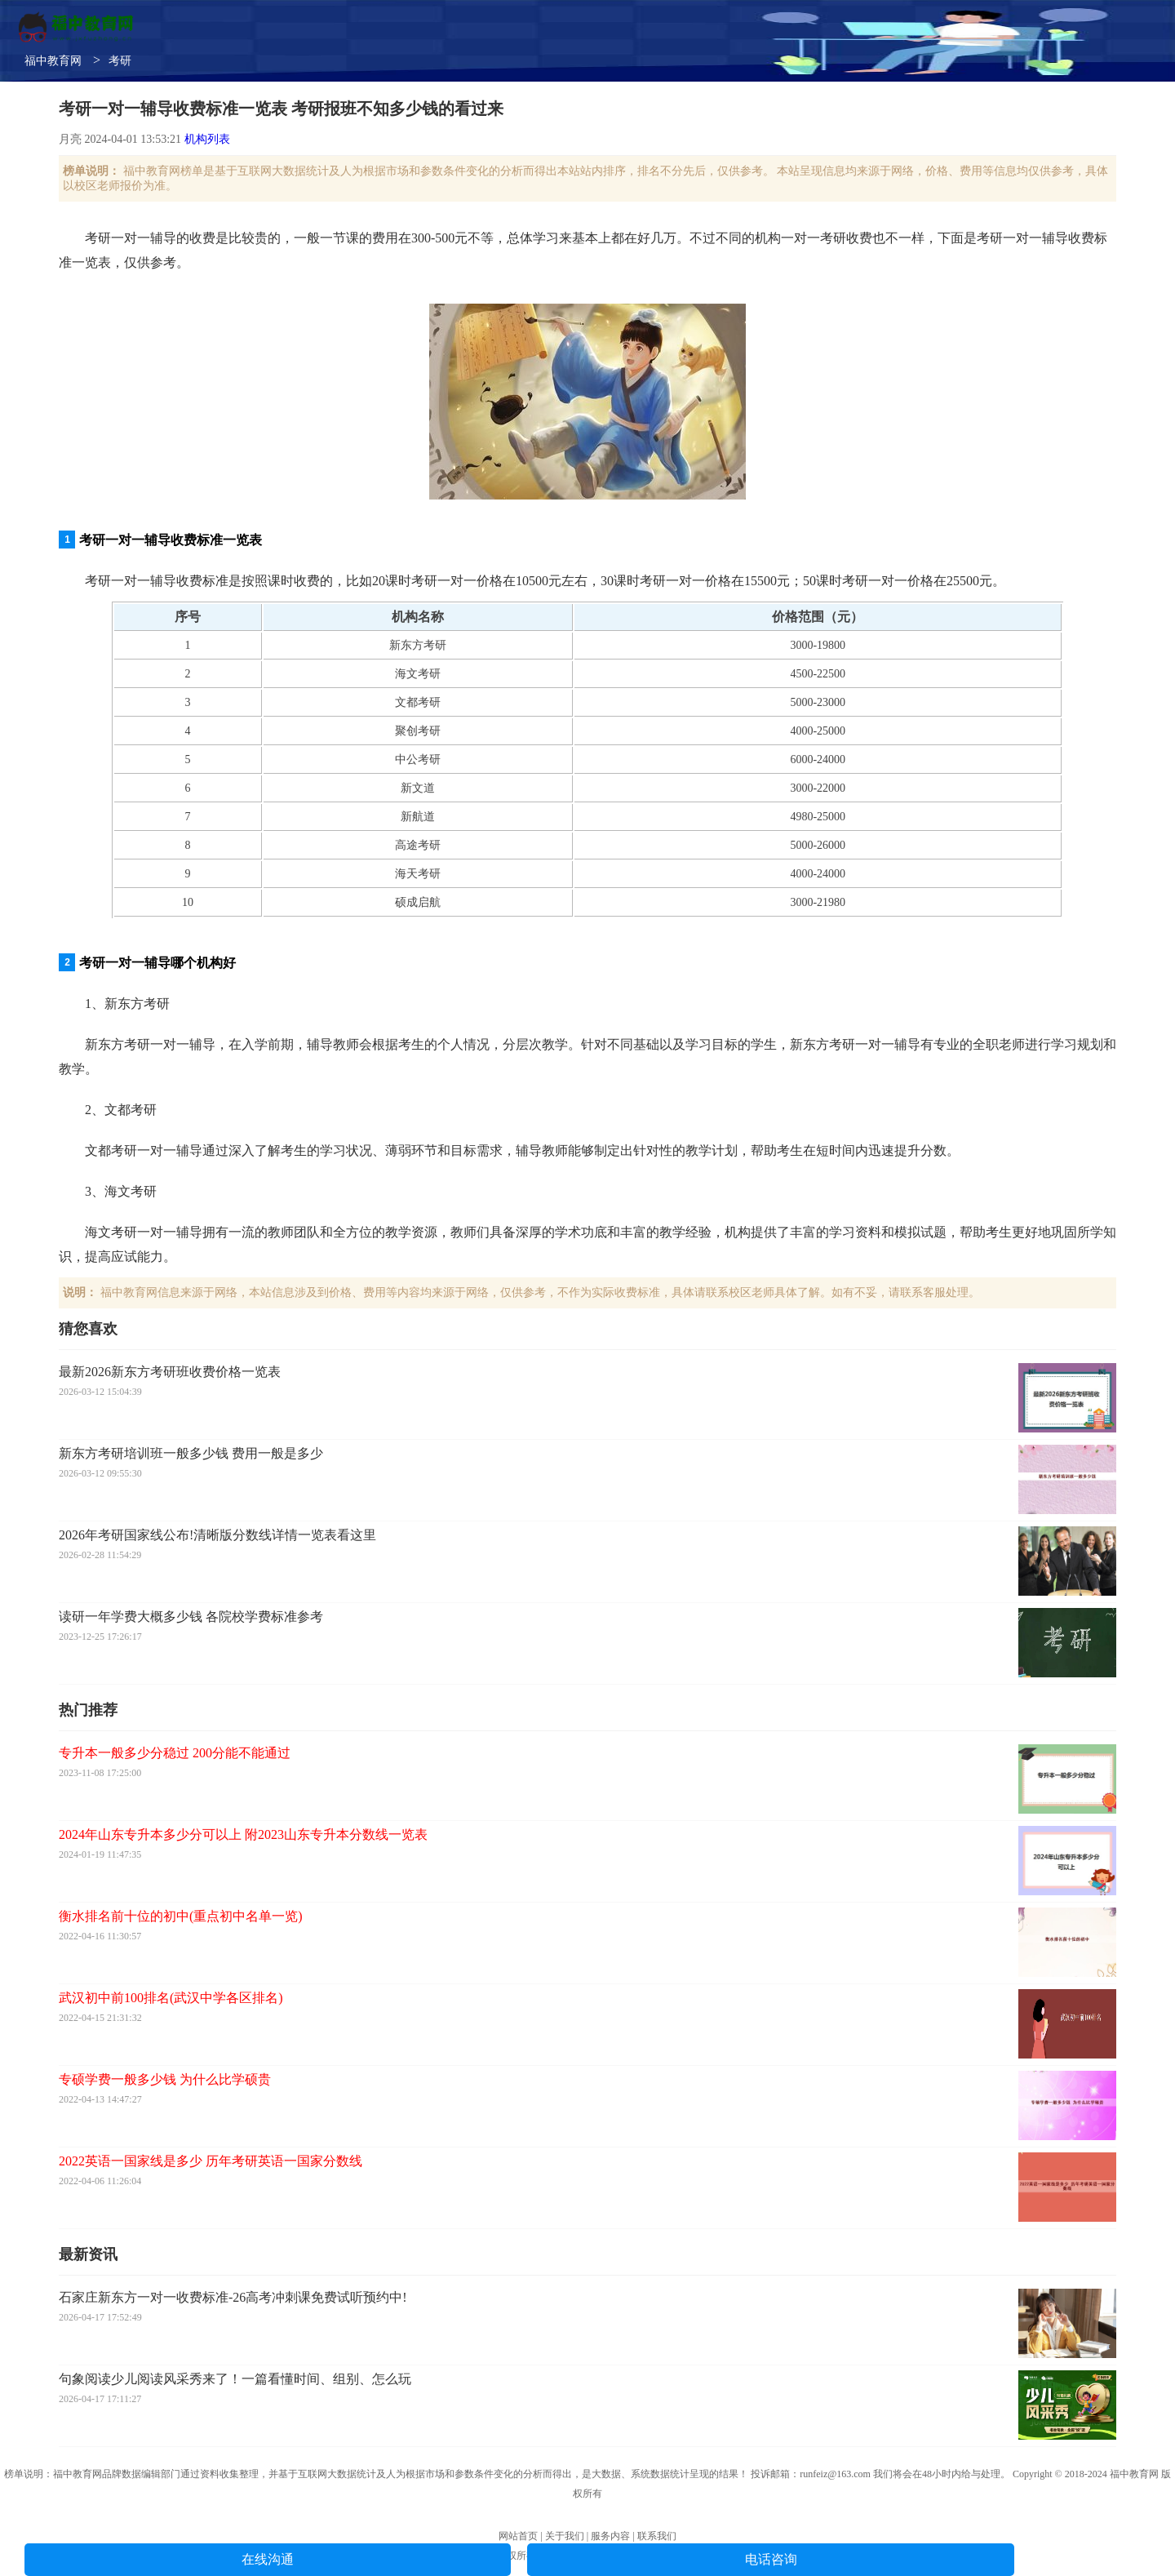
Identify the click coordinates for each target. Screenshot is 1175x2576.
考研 (120, 61)
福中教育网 (53, 61)
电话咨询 (771, 2559)
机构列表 (207, 139)
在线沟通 (268, 2559)
